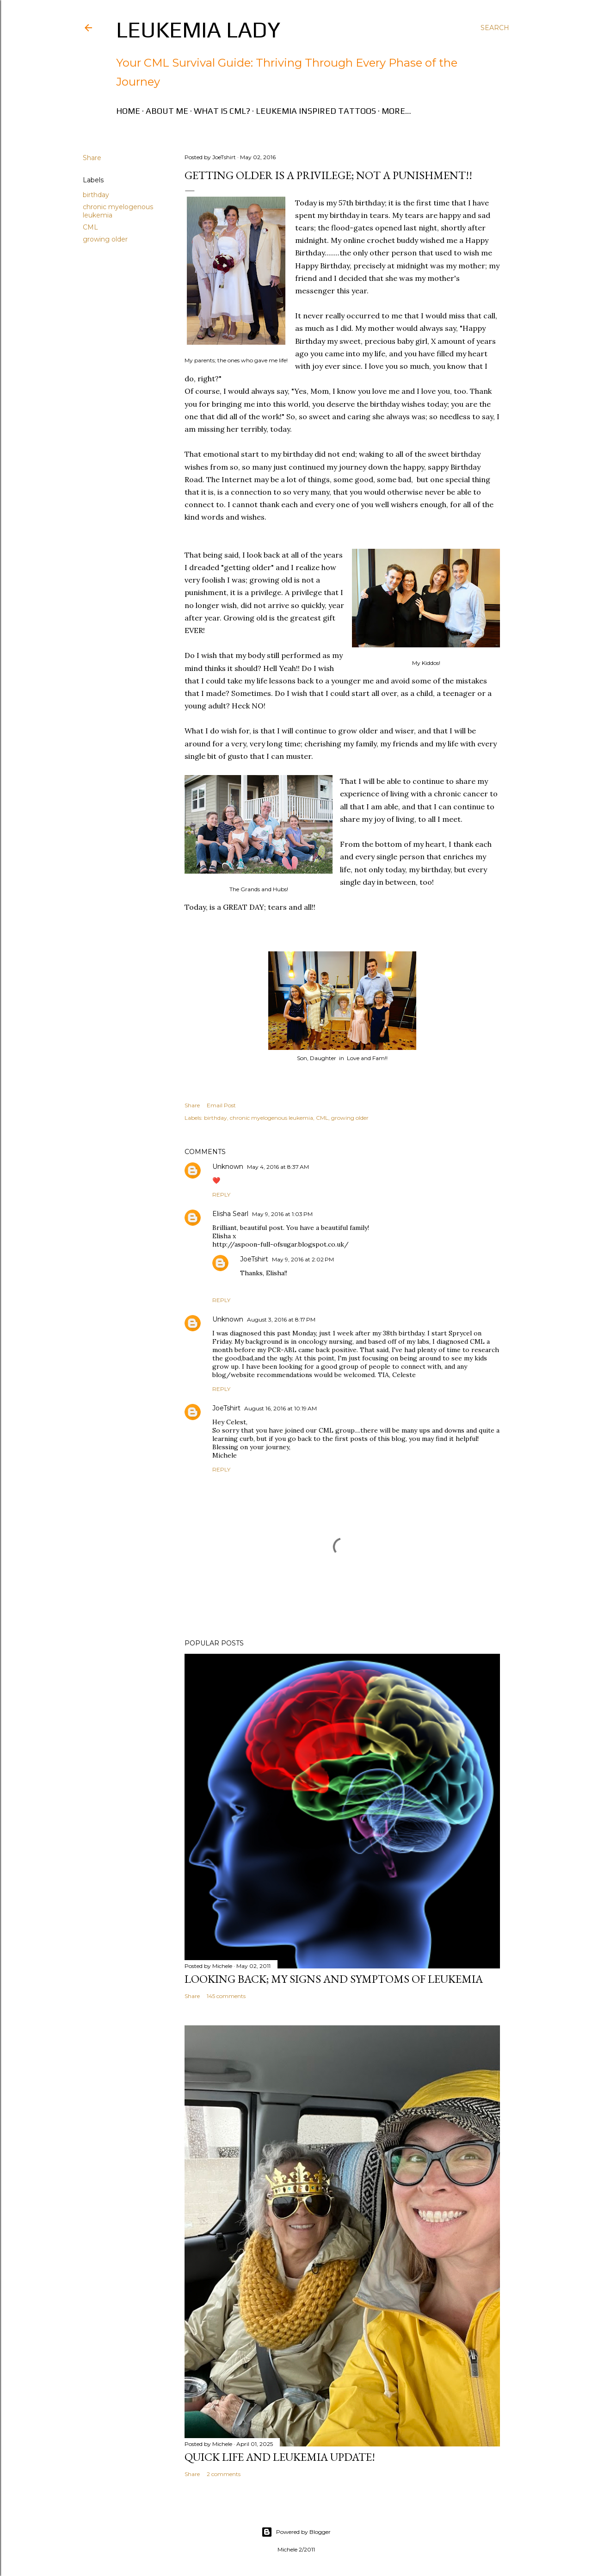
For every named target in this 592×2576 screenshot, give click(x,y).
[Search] (495, 28)
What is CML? (222, 111)
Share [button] (92, 158)
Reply (221, 1194)
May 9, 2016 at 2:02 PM (303, 1259)
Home (128, 111)
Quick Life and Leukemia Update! (280, 2457)
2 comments (223, 2473)
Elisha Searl (230, 1214)
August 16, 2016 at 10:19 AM (280, 1408)
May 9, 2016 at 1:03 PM (282, 1213)
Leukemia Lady (198, 30)
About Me (167, 111)
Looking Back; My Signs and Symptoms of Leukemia (334, 1979)
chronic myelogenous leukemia (271, 1117)
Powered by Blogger (296, 2532)
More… (396, 111)
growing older (105, 239)
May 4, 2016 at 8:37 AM (278, 1166)
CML (90, 227)
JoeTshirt (254, 1259)
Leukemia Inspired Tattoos (316, 111)
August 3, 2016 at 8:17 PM (281, 1319)
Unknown (227, 1166)
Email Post (221, 1105)
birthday (96, 195)
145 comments (226, 1996)
